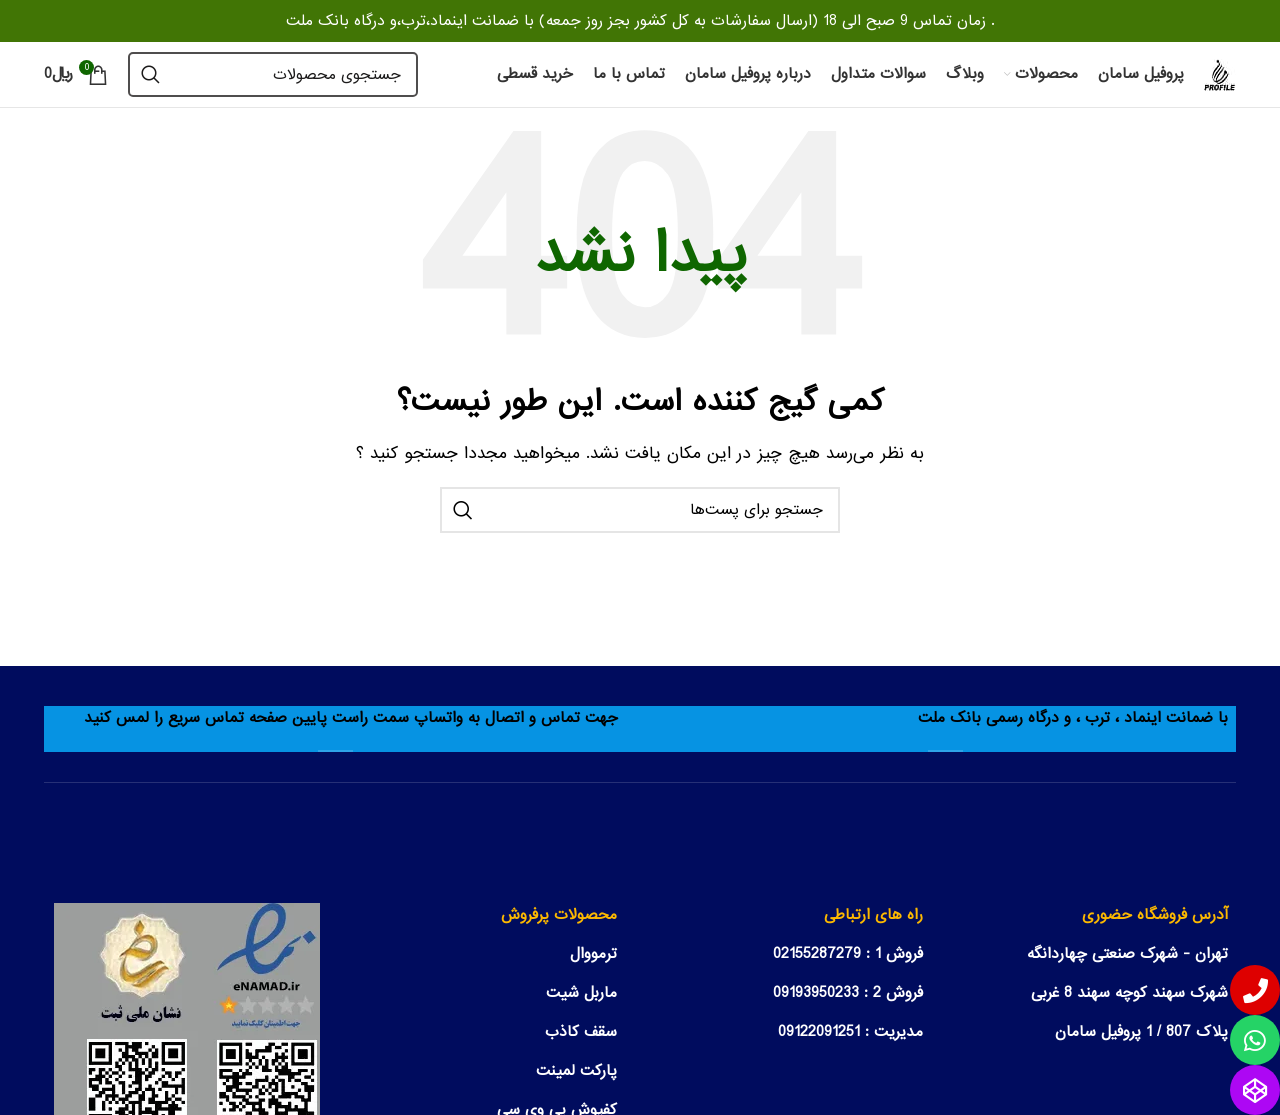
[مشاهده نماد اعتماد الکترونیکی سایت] (187, 1035)
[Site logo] (1220, 74)
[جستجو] (273, 74)
